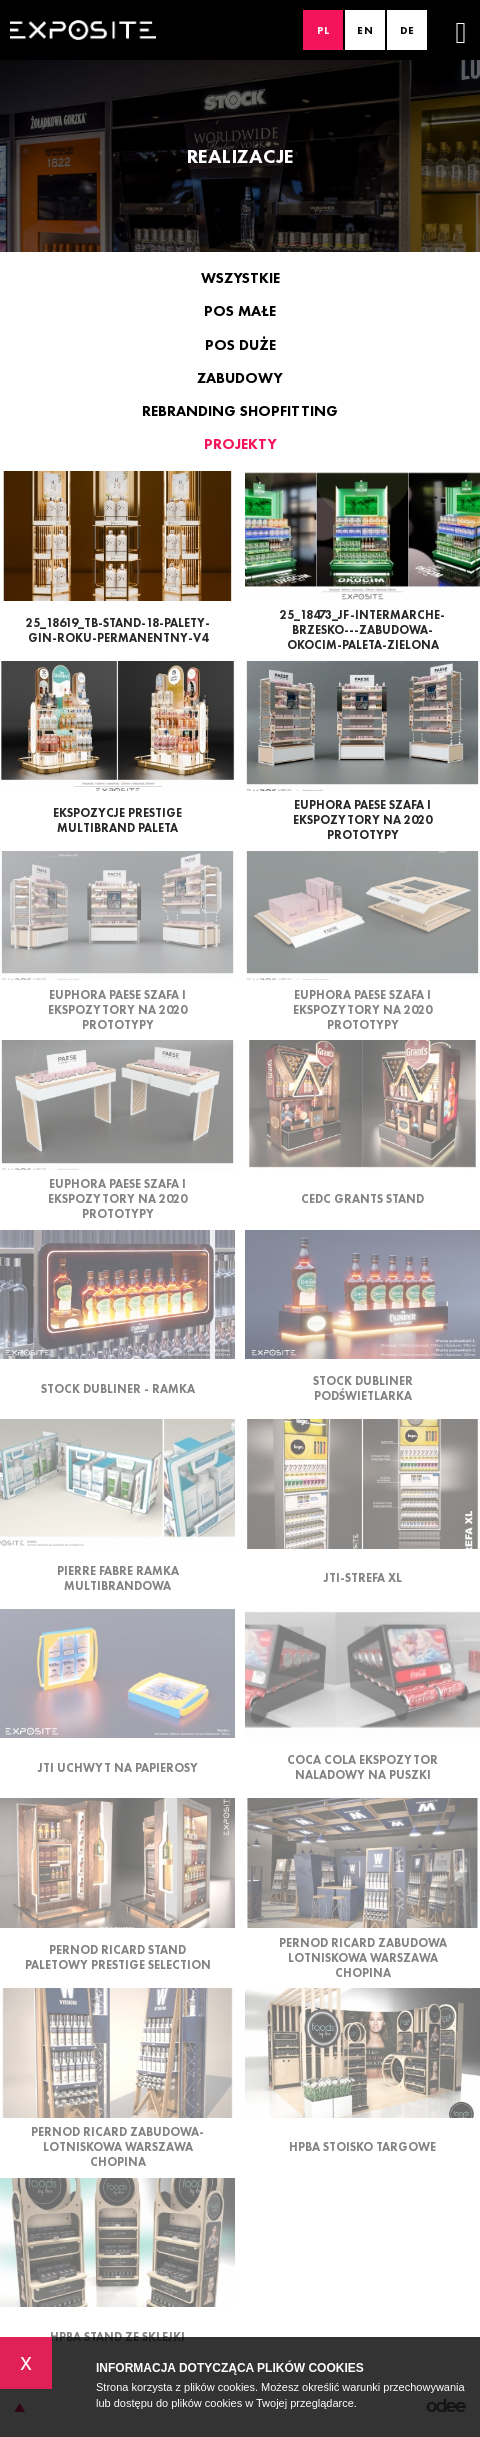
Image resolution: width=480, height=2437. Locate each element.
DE (407, 30)
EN (365, 30)
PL (323, 30)
